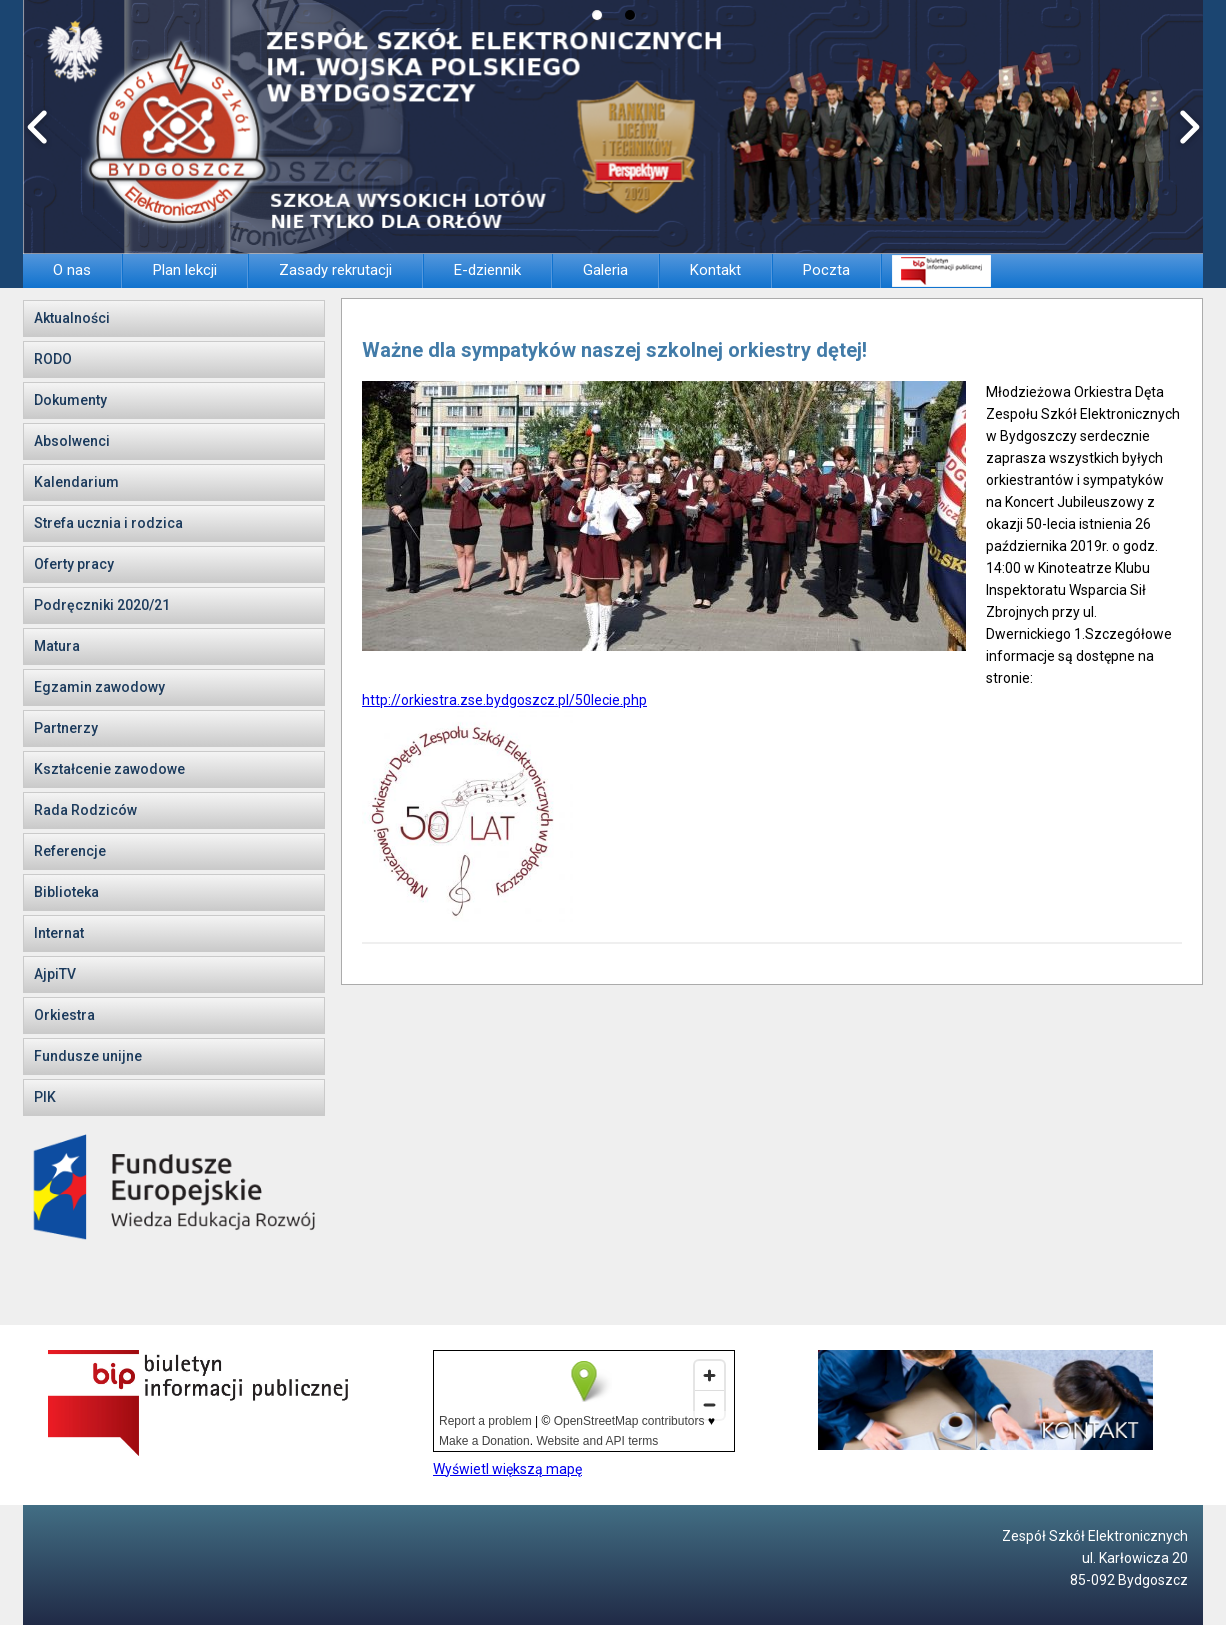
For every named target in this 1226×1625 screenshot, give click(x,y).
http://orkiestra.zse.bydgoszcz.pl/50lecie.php (504, 700)
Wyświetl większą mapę (507, 1469)
